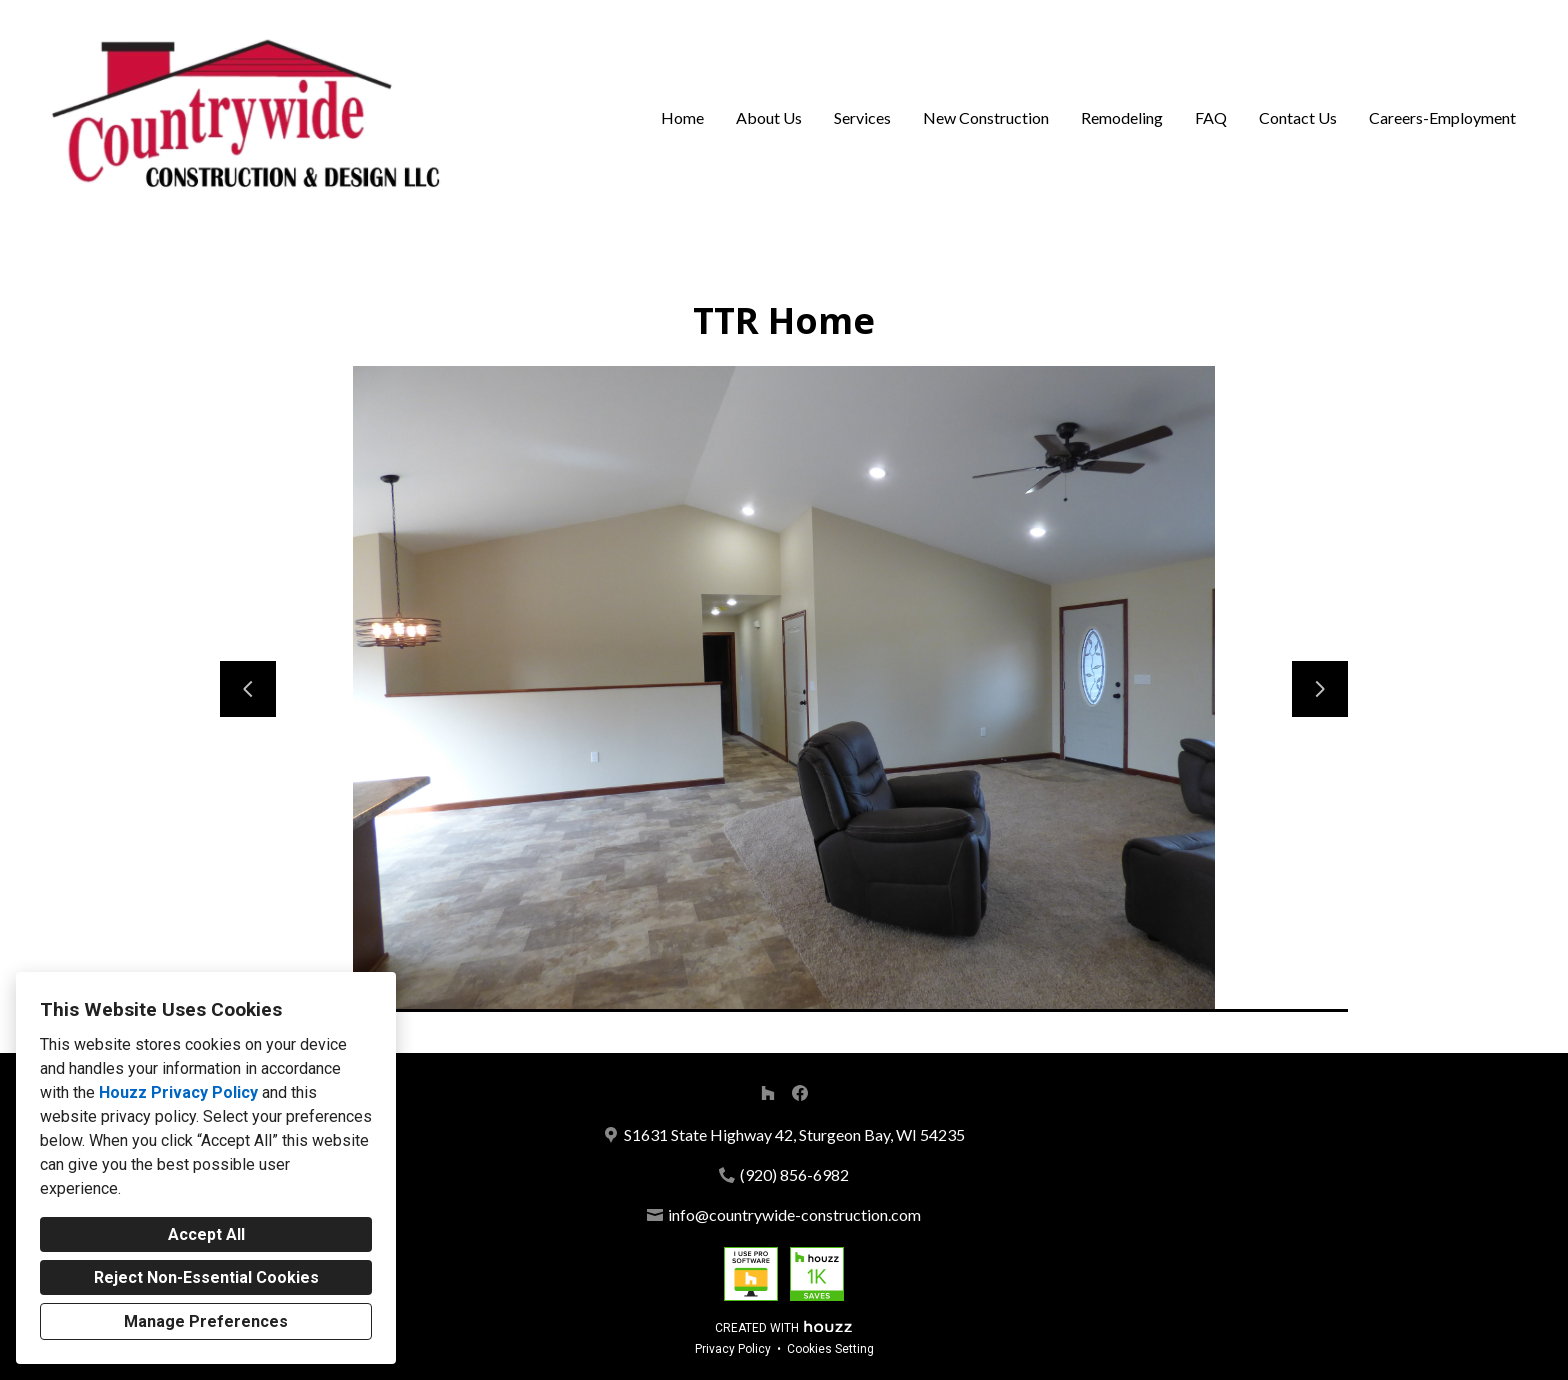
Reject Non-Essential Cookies (206, 1277)
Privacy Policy (733, 1349)
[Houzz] (768, 1093)
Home (682, 117)
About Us (769, 117)
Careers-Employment (1442, 117)
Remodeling (1122, 117)
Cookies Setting (830, 1349)
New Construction (986, 117)
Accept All (206, 1234)
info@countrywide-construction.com (794, 1214)
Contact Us (1298, 117)
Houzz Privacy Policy (178, 1092)
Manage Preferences (206, 1321)
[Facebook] (800, 1093)
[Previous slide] (248, 689)
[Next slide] (1320, 689)
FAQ (1211, 117)
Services (862, 117)
